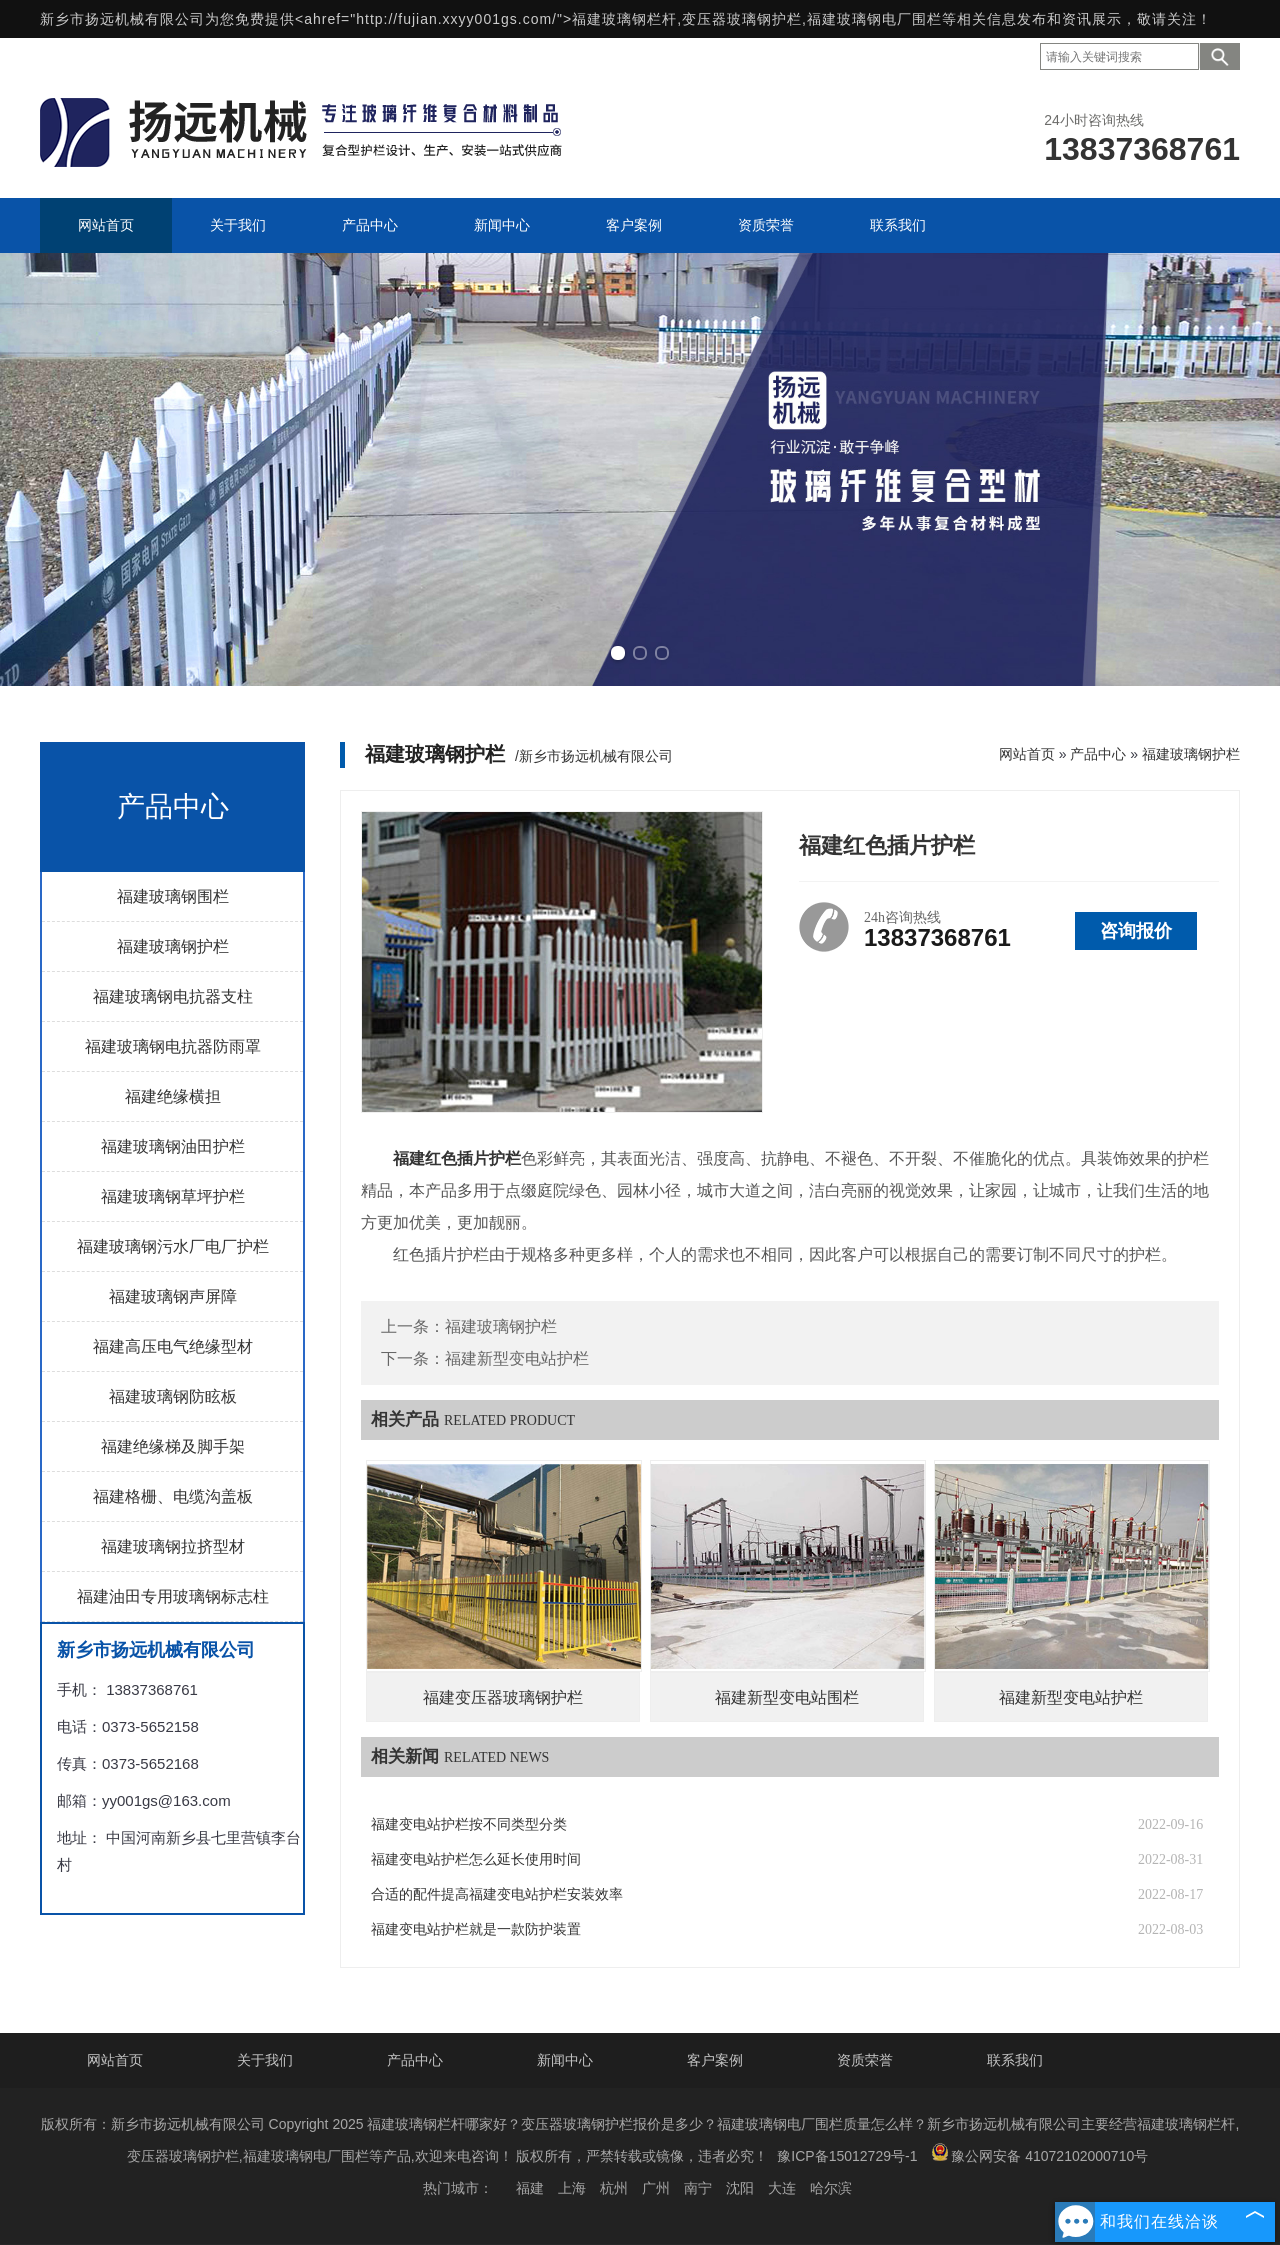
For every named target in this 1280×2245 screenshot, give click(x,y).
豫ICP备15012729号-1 (847, 2156)
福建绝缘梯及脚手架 (173, 1446)
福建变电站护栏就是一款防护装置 (476, 1929)
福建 (530, 2188)
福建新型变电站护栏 (517, 1358)
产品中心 (1098, 754)
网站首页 (1027, 754)
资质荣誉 (865, 2060)
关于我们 (265, 2060)
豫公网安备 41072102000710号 (1039, 2153)
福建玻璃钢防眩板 (173, 1396)
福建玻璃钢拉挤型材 (173, 1546)
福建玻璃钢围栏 (173, 896)
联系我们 (1015, 2060)
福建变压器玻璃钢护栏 (503, 1697)
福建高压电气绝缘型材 (173, 1346)
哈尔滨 (831, 2188)
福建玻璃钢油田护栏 (173, 1146)
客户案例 (715, 2060)
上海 (572, 2188)
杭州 (614, 2188)
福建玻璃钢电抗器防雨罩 (173, 1046)
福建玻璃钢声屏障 (173, 1296)
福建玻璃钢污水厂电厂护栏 (173, 1246)
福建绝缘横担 (173, 1096)
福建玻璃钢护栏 (173, 946)
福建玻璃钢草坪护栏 (173, 1196)
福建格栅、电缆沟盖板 (173, 1496)
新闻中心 (565, 2060)
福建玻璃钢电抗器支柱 (173, 996)
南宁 (698, 2188)
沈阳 (740, 2188)
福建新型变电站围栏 (787, 1697)
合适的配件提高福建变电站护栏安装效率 (497, 1894)
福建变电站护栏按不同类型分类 (469, 1824)
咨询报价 (1136, 931)
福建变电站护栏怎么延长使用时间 (476, 1859)
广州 (656, 2188)
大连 (782, 2188)
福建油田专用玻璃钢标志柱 (173, 1596)
